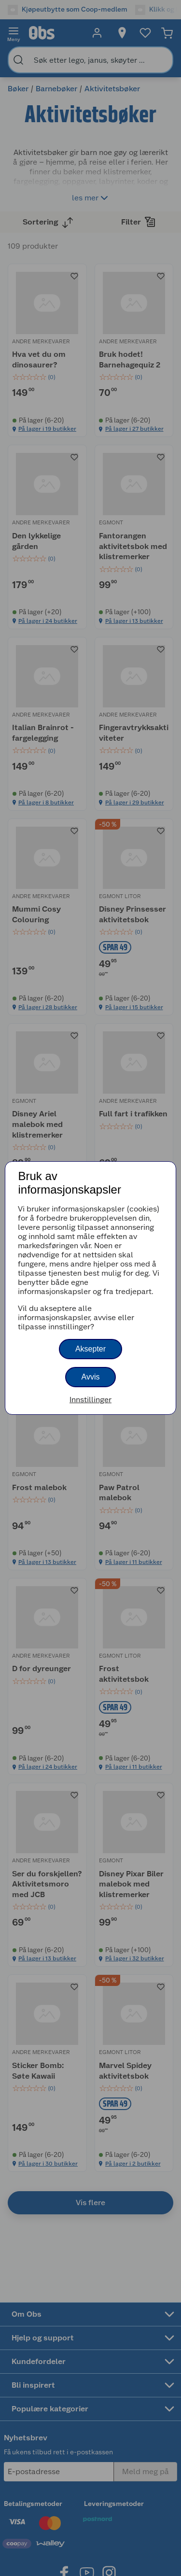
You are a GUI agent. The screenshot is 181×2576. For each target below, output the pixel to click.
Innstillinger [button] (90, 1399)
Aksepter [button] (90, 1349)
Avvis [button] (91, 1377)
